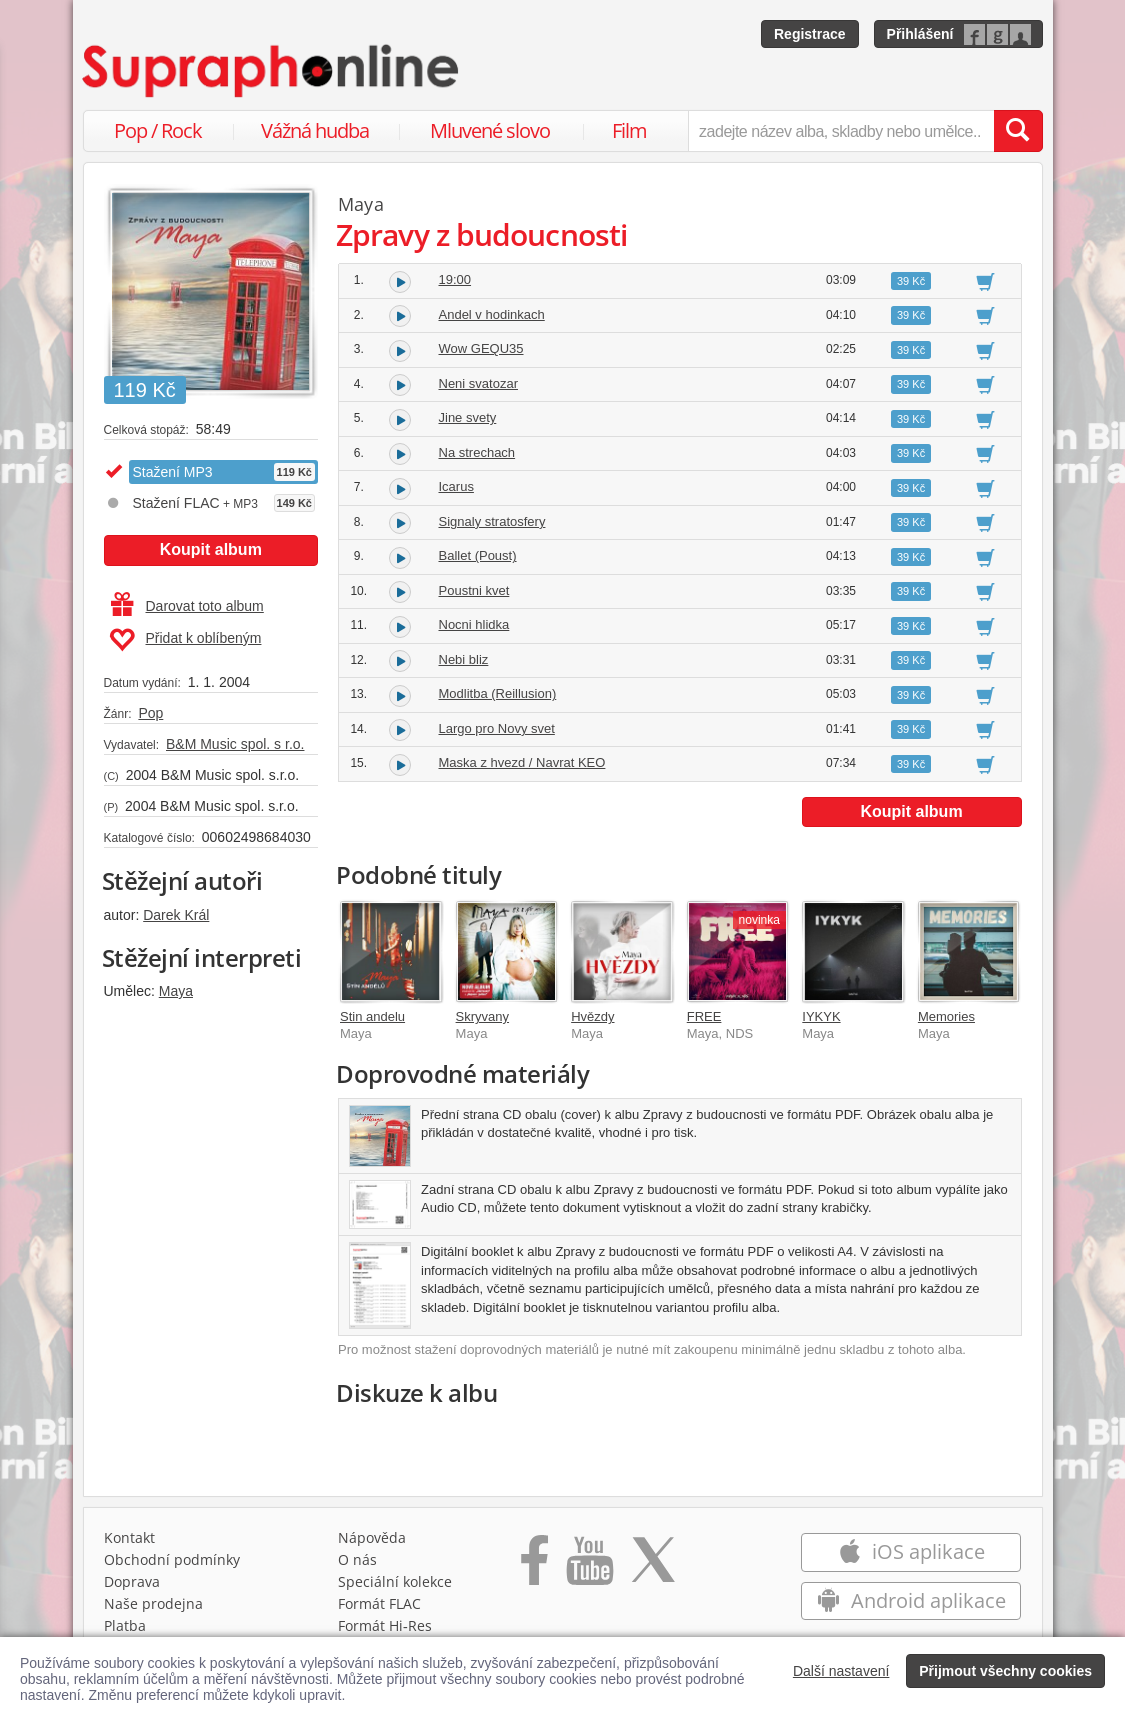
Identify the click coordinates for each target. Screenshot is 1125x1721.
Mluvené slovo (490, 130)
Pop (150, 713)
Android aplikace (911, 1600)
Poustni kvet (474, 590)
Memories (946, 1016)
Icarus (456, 486)
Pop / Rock (158, 130)
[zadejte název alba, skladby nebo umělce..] (840, 131)
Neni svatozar (478, 383)
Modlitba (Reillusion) (498, 693)
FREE (704, 1016)
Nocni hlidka (474, 624)
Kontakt (129, 1537)
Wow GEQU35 (481, 348)
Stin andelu (372, 1016)
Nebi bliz (464, 659)
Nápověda (372, 1537)
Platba (125, 1625)
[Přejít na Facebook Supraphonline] (534, 1567)
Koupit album (211, 549)
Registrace (810, 34)
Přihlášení (920, 34)
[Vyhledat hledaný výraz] (1018, 131)
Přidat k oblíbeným (185, 640)
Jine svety (468, 417)
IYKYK (821, 1016)
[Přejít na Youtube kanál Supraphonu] (589, 1567)
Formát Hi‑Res (385, 1625)
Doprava (132, 1581)
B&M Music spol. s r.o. (235, 744)
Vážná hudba (315, 130)
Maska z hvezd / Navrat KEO (522, 762)
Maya (176, 991)
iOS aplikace (911, 1551)
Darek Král (176, 915)
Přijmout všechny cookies (1005, 1671)
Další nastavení (841, 1671)
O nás (357, 1559)
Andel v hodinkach (492, 314)
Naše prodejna (153, 1603)
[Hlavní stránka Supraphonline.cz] (272, 71)
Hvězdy (592, 1016)
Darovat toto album (187, 606)
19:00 (455, 279)
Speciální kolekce (395, 1581)
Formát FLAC (379, 1603)
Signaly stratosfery (492, 521)
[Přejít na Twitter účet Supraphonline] (653, 1567)
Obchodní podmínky (172, 1559)
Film (629, 130)
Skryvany (482, 1016)
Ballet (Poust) (478, 555)
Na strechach (477, 452)
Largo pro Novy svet (497, 728)
